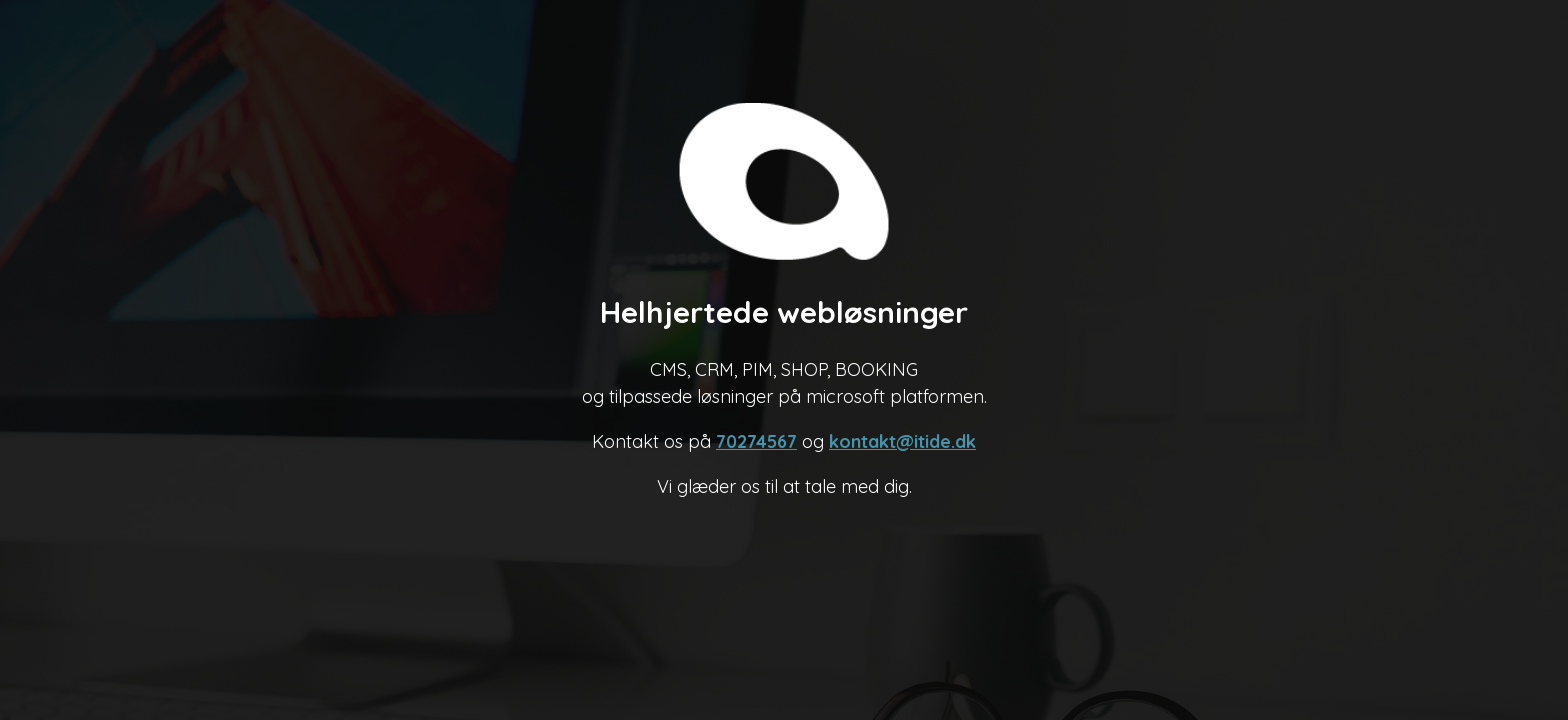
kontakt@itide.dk (902, 441)
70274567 (756, 441)
